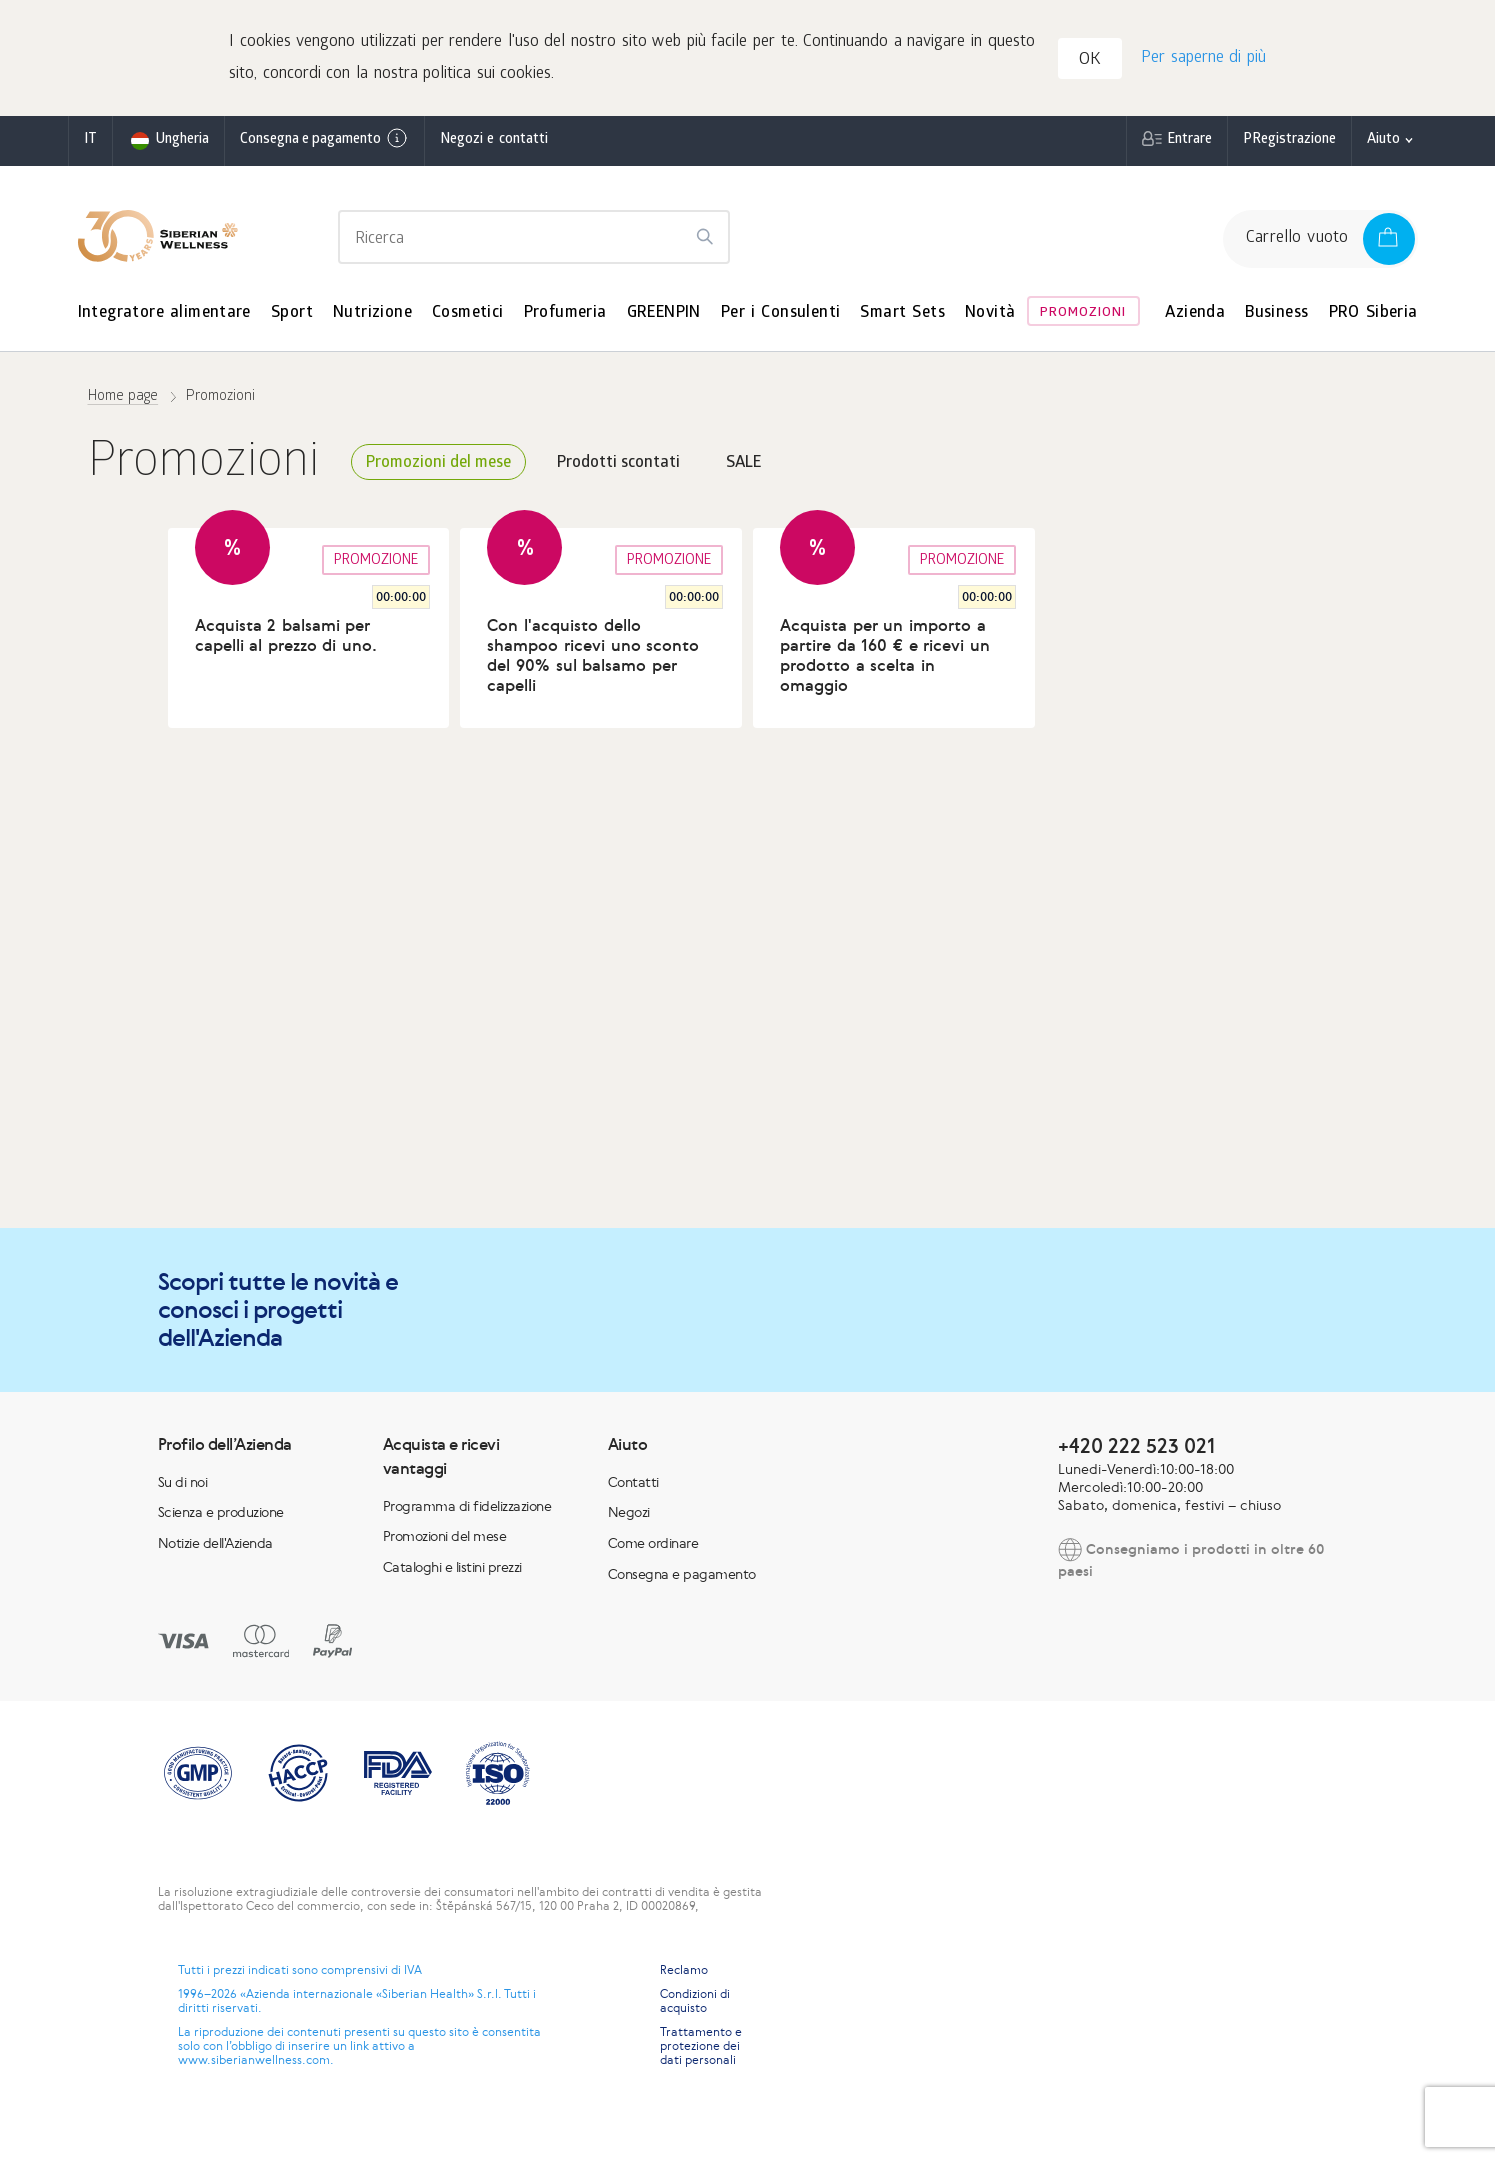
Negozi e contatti (494, 144)
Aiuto (1383, 144)
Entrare (1189, 144)
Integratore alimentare (164, 317)
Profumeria (565, 317)
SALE (743, 467)
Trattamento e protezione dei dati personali (701, 2050)
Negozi (629, 1517)
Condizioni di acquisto (695, 2005)
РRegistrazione (1289, 144)
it (90, 144)
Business (1276, 317)
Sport (292, 317)
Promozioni (1083, 317)
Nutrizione (372, 317)
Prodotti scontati (618, 467)
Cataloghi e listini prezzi (452, 1571)
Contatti (633, 1486)
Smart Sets (902, 317)
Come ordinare (653, 1547)
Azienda (1195, 317)
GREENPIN (664, 317)
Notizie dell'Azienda (215, 1547)
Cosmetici (468, 317)
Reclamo (684, 1974)
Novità (990, 317)
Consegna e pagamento (324, 143)
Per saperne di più (1202, 60)
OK (1093, 63)
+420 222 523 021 (1136, 1449)
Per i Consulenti (781, 317)
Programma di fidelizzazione (467, 1510)
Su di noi (183, 1486)
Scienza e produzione (221, 1517)
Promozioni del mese (438, 467)
